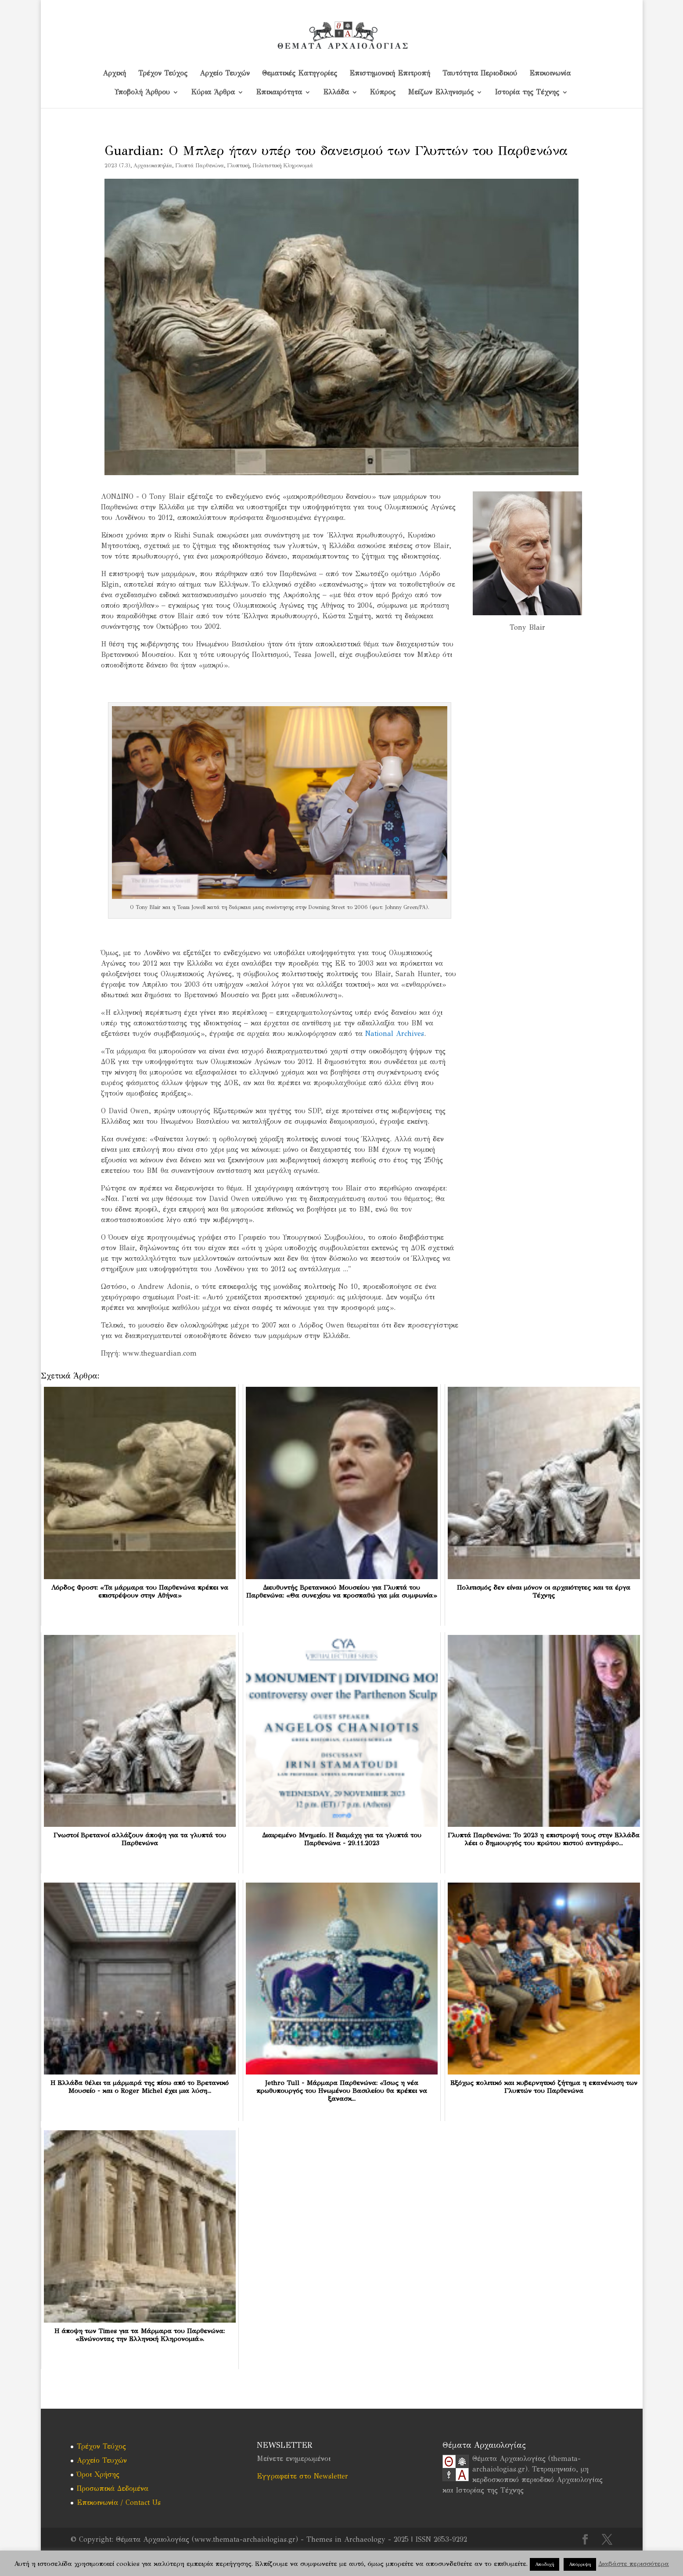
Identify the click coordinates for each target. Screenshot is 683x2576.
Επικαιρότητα (279, 92)
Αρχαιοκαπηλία (152, 165)
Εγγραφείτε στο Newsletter (302, 2476)
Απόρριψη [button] (580, 2564)
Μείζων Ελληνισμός (441, 92)
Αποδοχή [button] (544, 2564)
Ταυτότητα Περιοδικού (479, 73)
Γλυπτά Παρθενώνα (199, 165)
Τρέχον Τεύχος (162, 73)
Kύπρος (382, 92)
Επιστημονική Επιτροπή (389, 73)
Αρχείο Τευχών (225, 73)
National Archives (394, 1033)
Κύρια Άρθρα (213, 92)
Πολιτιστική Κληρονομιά (282, 165)
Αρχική (114, 73)
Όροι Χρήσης (98, 2474)
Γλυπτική (238, 165)
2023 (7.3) (117, 165)
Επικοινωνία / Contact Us (119, 2502)
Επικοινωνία (550, 73)
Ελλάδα (336, 92)
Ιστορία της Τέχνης (527, 92)
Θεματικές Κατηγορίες (299, 73)
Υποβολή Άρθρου (142, 92)
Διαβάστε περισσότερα (633, 2564)
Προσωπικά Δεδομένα (112, 2488)
